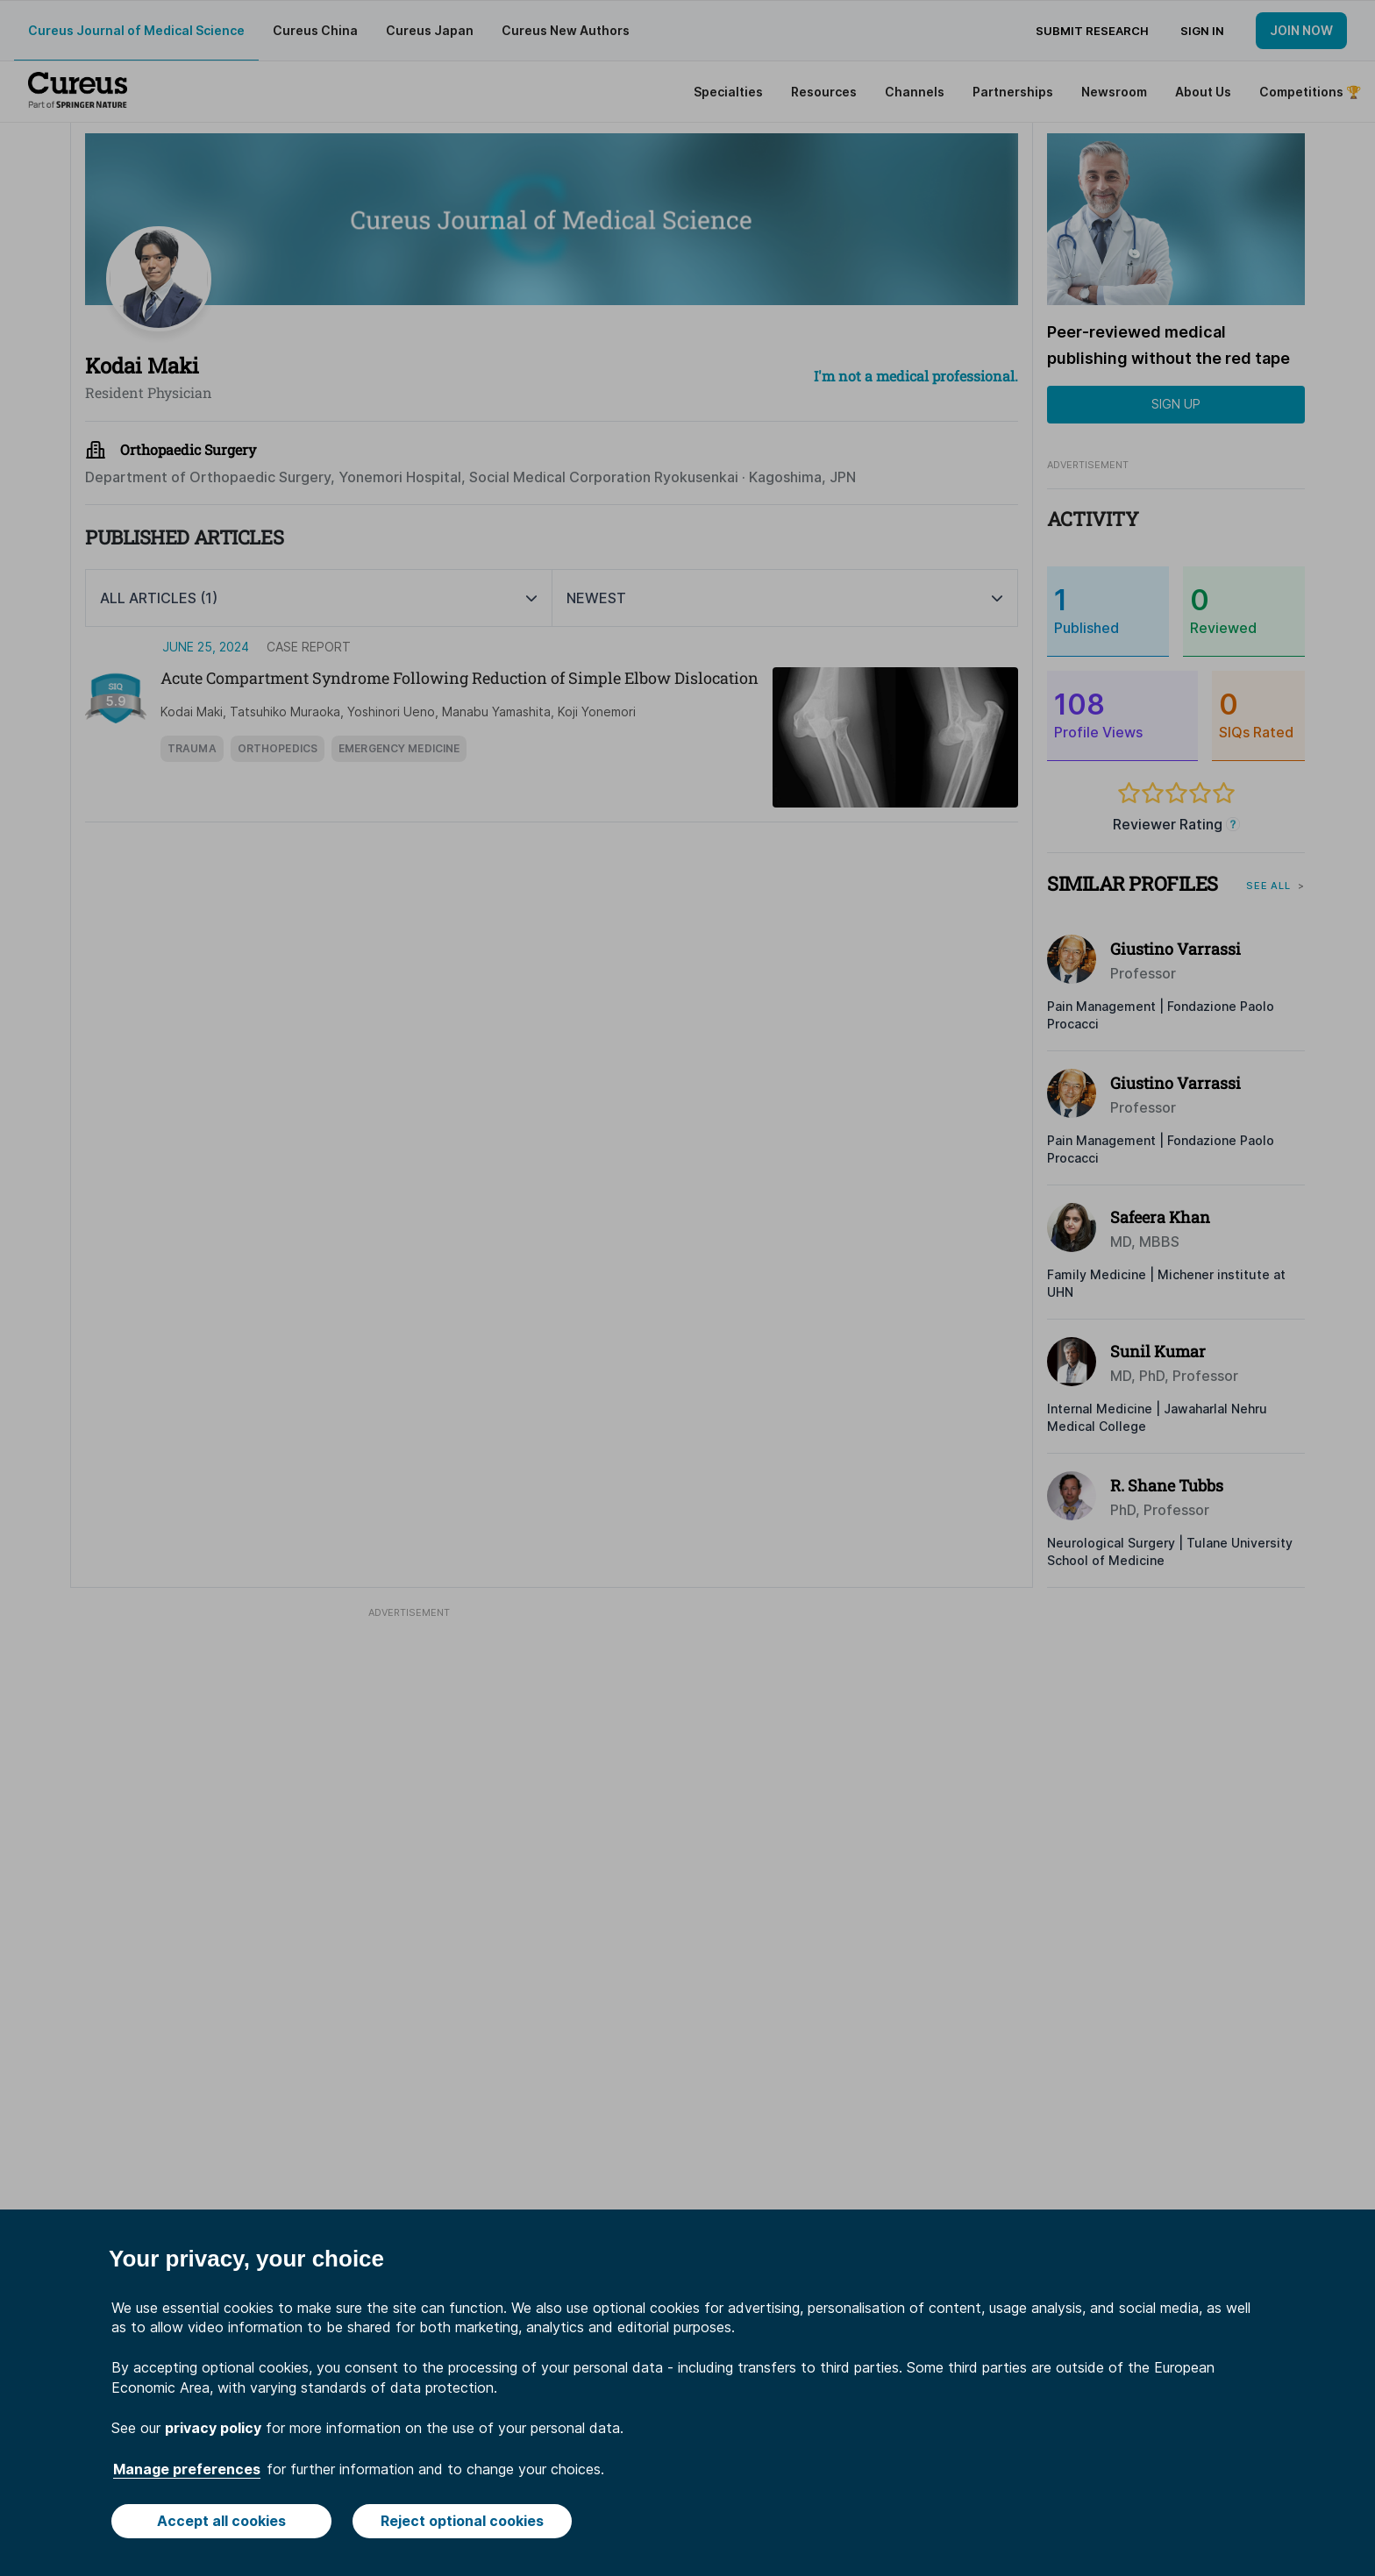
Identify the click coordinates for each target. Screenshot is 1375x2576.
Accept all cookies (221, 2521)
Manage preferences (186, 2469)
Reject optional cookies (462, 2521)
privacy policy (213, 2428)
